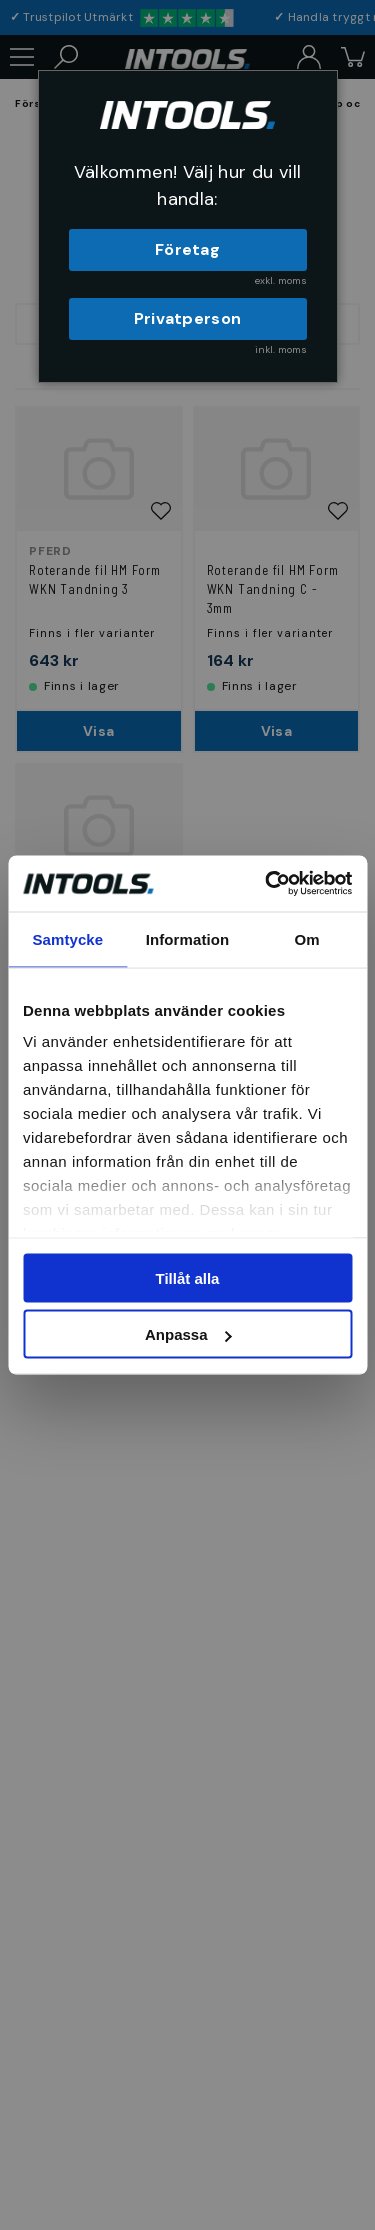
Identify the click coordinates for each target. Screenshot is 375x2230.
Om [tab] (307, 938)
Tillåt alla (188, 1277)
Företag (187, 249)
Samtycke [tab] (67, 938)
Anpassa (188, 1334)
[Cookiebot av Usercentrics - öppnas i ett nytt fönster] (267, 884)
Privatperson (188, 318)
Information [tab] (188, 938)
